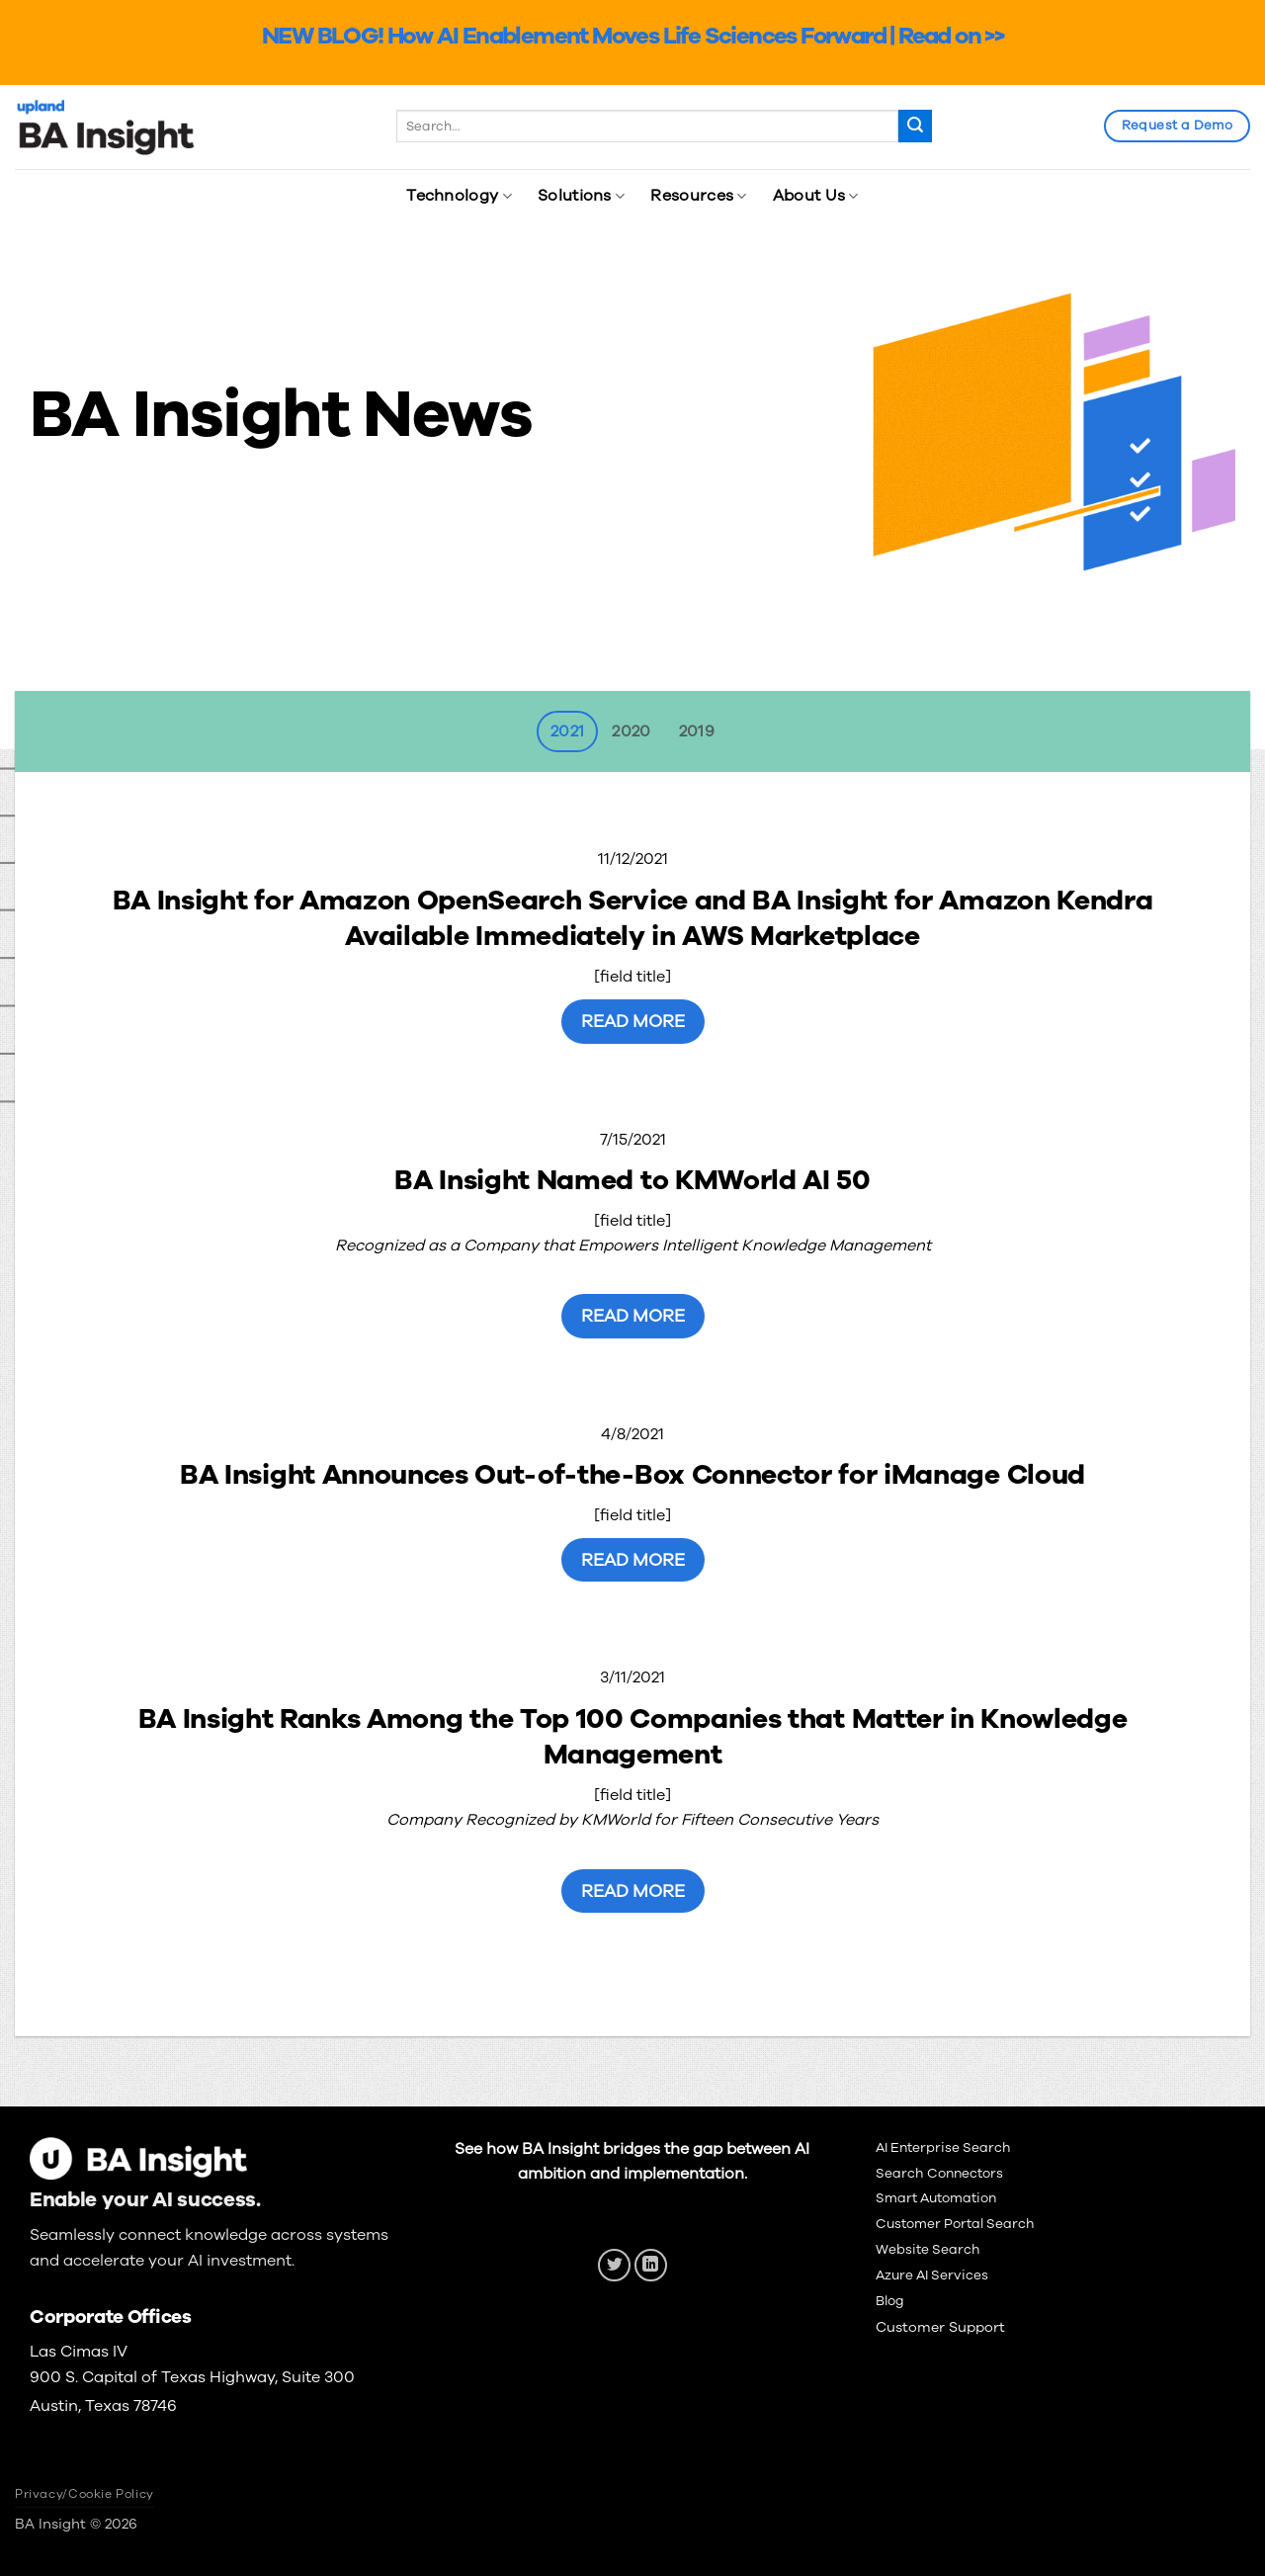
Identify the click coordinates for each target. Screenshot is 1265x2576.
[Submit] (915, 126)
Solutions (581, 196)
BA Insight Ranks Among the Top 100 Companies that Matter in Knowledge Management (633, 1737)
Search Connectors (939, 2173)
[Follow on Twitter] (614, 2265)
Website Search (928, 2249)
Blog (890, 2300)
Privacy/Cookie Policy (84, 2494)
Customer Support (940, 2327)
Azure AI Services (932, 2275)
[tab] (567, 731)
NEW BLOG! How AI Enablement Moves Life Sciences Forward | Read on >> (632, 35)
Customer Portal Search (955, 2223)
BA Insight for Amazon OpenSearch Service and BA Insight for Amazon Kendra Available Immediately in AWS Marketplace (633, 919)
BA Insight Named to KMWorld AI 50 (632, 1180)
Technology (459, 196)
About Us (816, 196)
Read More (633, 1021)
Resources (698, 196)
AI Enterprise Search (943, 2147)
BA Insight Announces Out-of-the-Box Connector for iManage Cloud (632, 1475)
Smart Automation (936, 2198)
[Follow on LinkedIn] (650, 2265)
